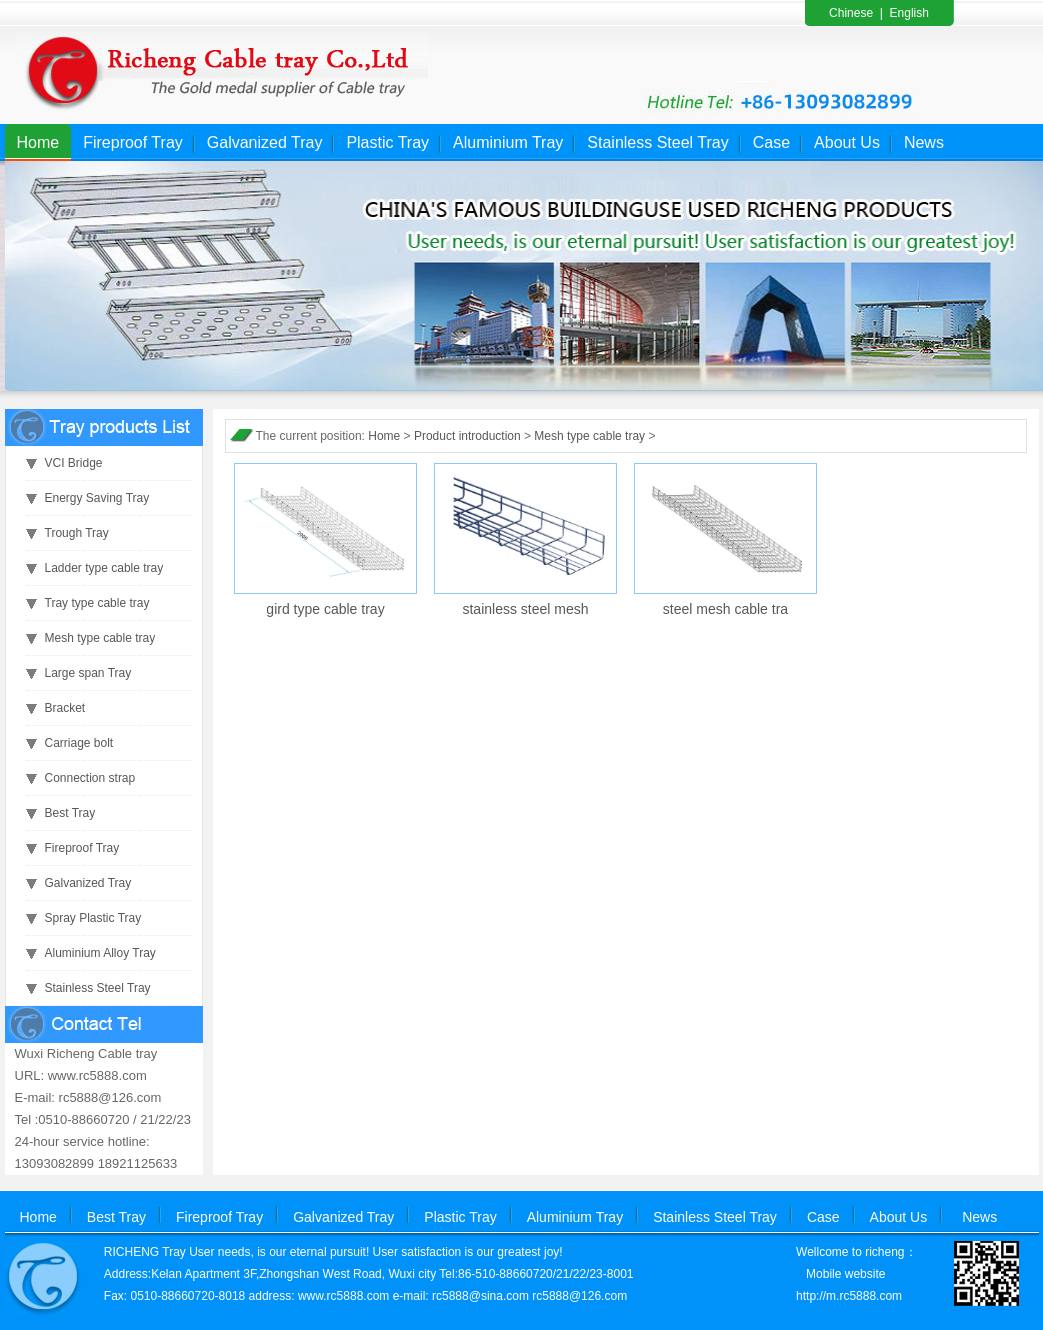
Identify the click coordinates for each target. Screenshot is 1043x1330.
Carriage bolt (79, 743)
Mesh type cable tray (100, 638)
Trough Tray (77, 533)
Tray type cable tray (97, 603)
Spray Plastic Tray (93, 918)
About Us (847, 142)
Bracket (65, 708)
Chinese (851, 13)
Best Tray (70, 813)
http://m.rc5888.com (849, 1296)
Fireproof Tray (133, 142)
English (909, 13)
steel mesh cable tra (725, 609)
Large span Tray (88, 673)
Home (38, 142)
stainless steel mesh (525, 609)
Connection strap (90, 778)
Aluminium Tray (508, 142)
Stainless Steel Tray (657, 142)
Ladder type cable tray (104, 568)
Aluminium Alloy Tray (100, 953)
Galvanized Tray (265, 142)
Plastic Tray (387, 142)
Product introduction (467, 436)
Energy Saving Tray (97, 498)
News (924, 142)
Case (771, 142)
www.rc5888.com (343, 1296)
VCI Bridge (74, 463)
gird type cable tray (325, 609)
